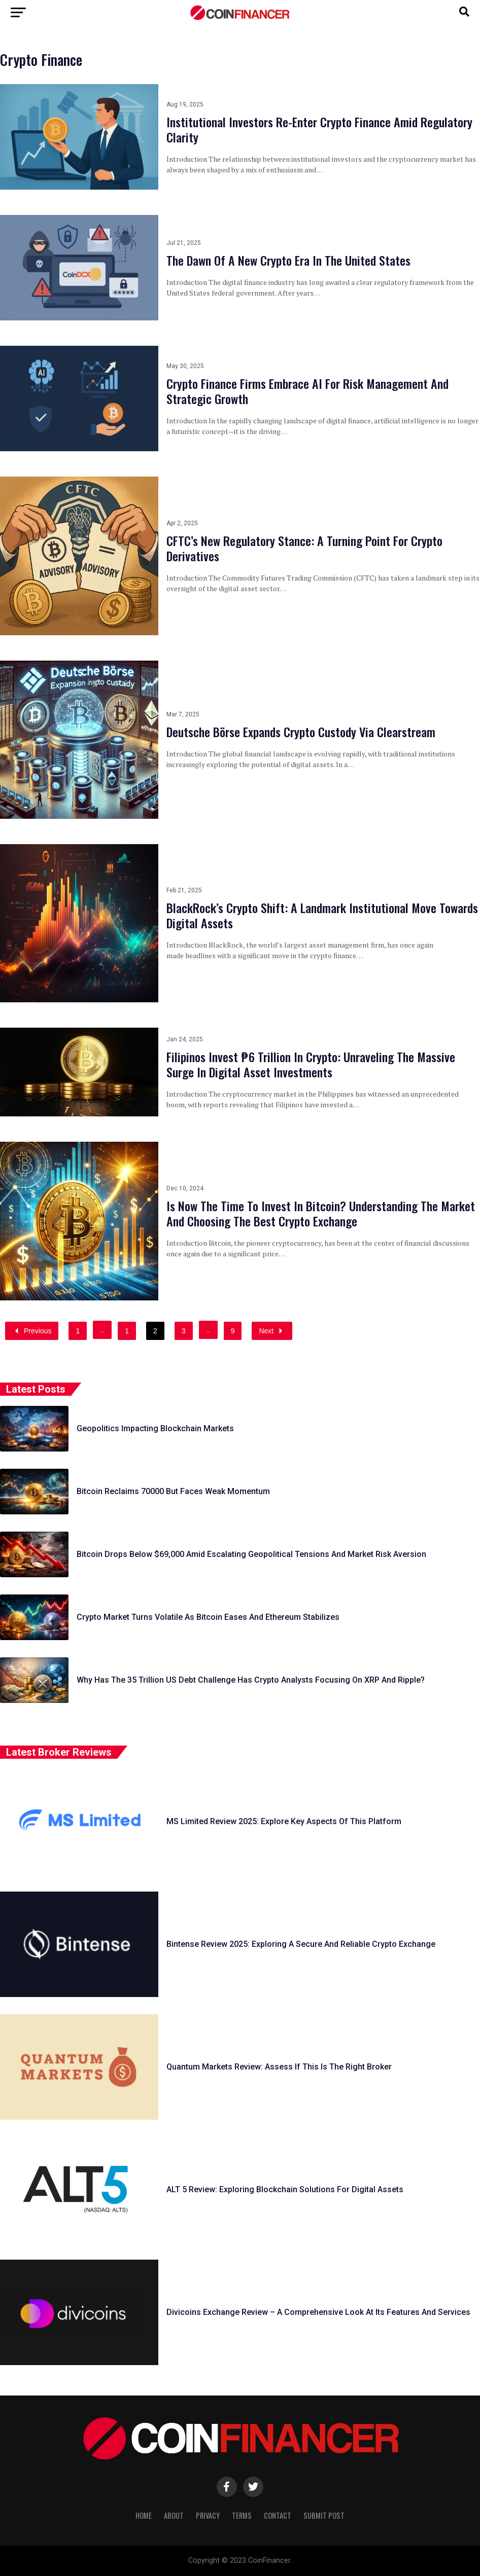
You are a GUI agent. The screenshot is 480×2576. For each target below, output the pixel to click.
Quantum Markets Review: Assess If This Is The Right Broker (279, 2067)
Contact (277, 2515)
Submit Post (324, 2515)
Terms (242, 2515)
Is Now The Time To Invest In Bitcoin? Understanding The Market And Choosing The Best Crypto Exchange (320, 1213)
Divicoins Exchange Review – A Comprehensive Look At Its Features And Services (318, 2312)
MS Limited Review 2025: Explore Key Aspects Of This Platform (283, 1821)
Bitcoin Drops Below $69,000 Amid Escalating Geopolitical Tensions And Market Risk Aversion (251, 1554)
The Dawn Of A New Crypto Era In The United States (288, 260)
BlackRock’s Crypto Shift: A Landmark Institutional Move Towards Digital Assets (322, 915)
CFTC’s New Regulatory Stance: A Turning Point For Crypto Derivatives (304, 548)
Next (272, 1330)
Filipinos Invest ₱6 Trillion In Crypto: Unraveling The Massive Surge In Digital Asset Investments (310, 1064)
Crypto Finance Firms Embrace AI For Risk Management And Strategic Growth (307, 391)
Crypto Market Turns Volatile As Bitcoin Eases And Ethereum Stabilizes (208, 1617)
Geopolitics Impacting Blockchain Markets (155, 1428)
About (174, 2515)
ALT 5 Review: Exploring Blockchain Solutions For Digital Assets (284, 2189)
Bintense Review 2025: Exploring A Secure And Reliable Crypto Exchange (300, 1944)
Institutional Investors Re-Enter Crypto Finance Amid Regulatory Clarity (319, 129)
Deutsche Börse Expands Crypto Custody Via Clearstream (300, 731)
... (102, 1330)
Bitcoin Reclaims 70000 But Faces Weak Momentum (173, 1491)
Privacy (208, 2515)
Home (143, 2515)
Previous (31, 1330)
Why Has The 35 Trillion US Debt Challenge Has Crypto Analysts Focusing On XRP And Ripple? (251, 1680)
